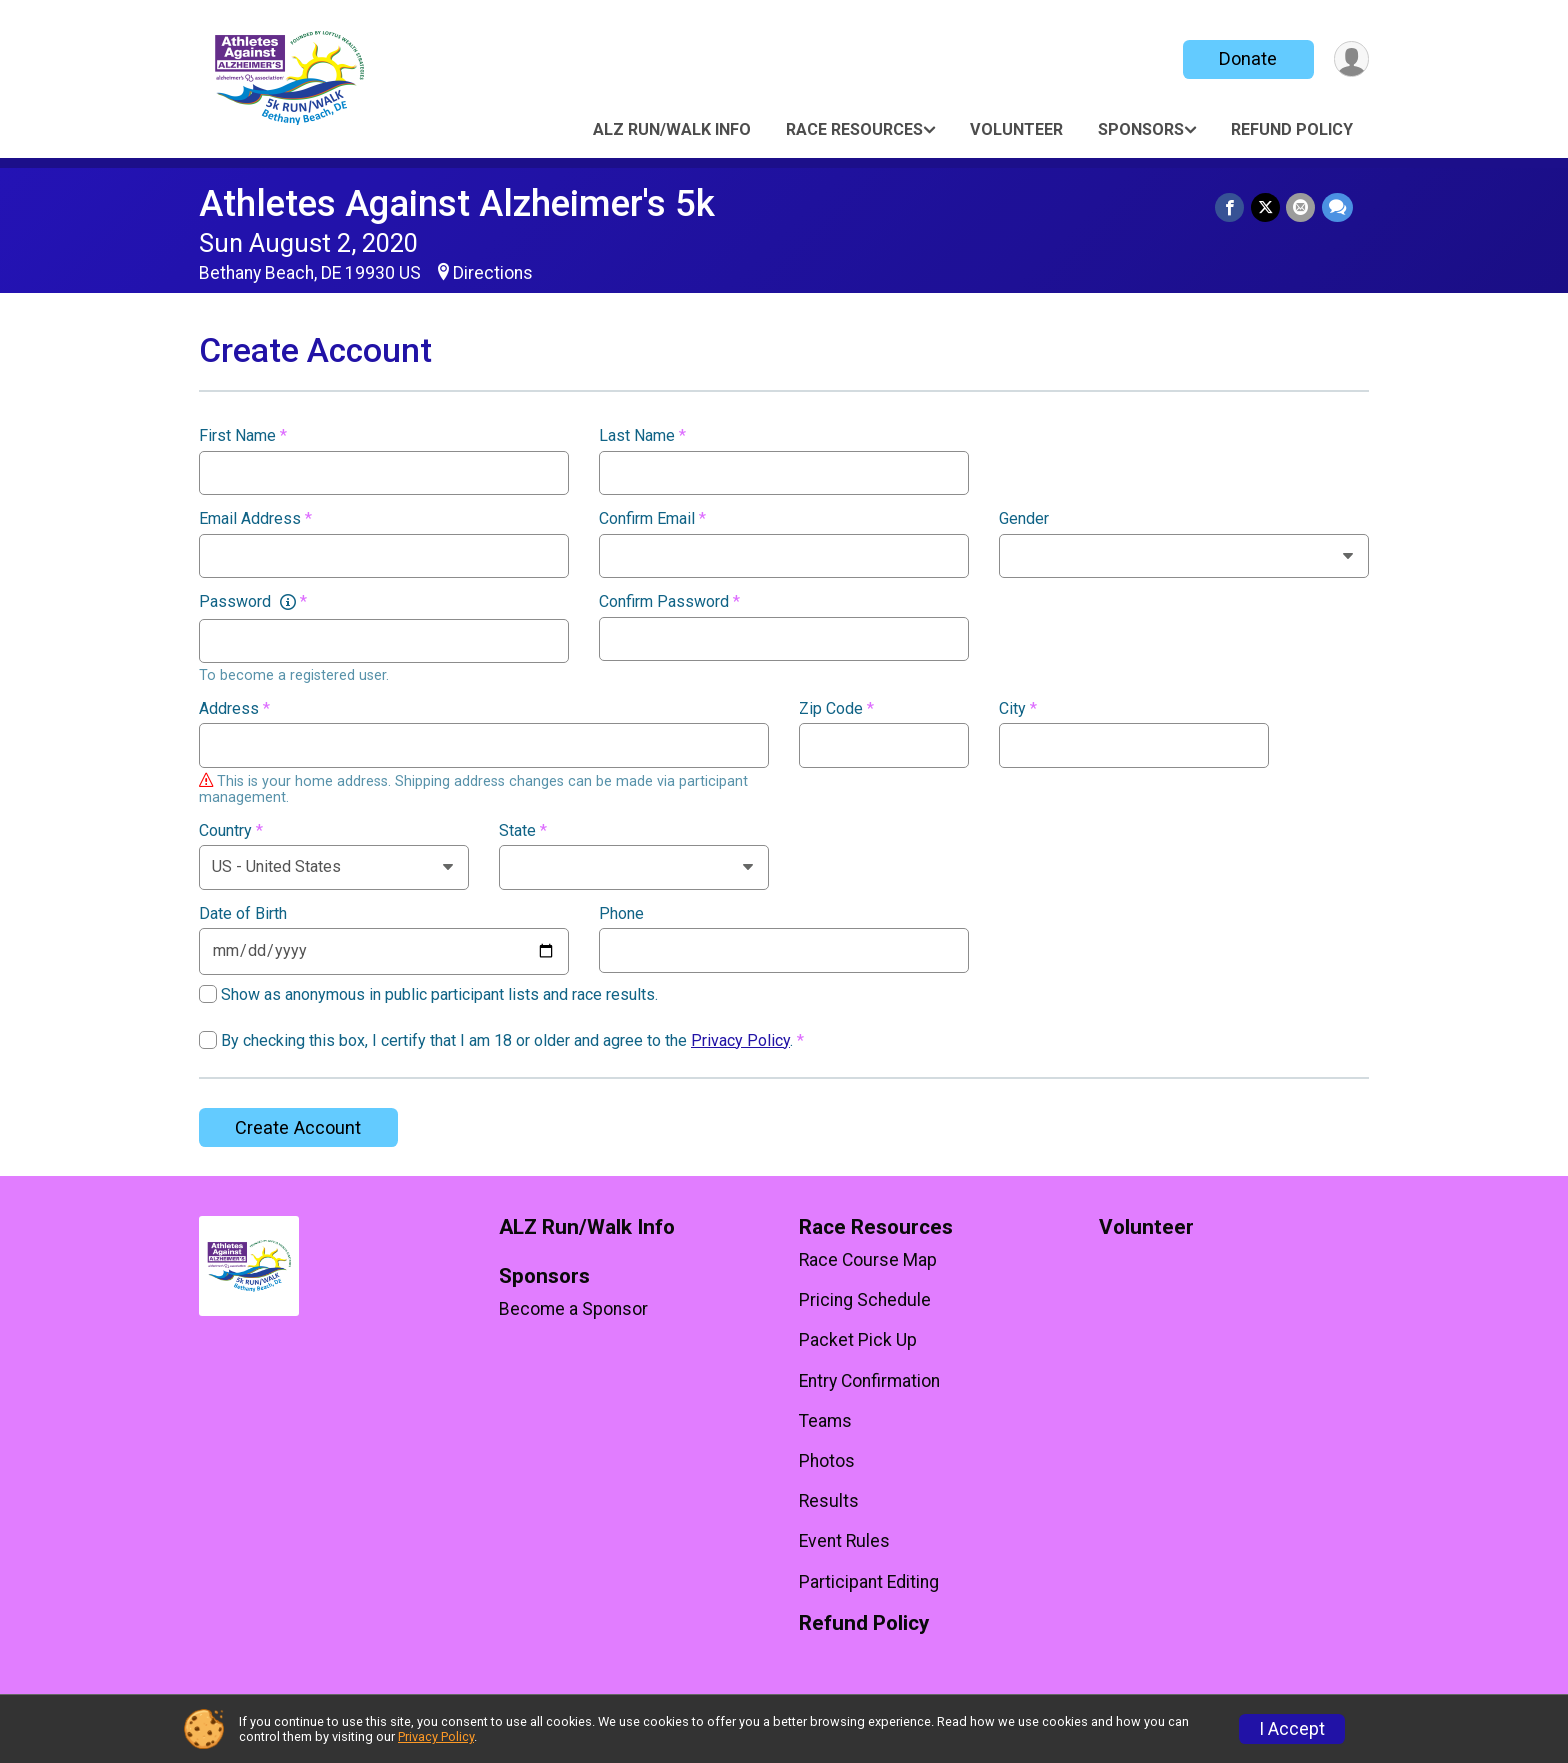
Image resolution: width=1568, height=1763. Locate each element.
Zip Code (836, 709)
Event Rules (844, 1541)
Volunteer (1016, 129)
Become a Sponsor (573, 1309)
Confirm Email (652, 519)
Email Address (255, 519)
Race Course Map (868, 1260)
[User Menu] (1350, 59)
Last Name (642, 436)
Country (231, 831)
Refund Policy (1292, 129)
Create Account (298, 1127)
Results (829, 1501)
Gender (1024, 519)
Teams (825, 1421)
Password (253, 602)
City (1018, 709)
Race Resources (854, 129)
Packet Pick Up (858, 1340)
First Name (243, 436)
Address (234, 709)
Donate (1247, 58)
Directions (493, 273)
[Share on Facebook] (1231, 207)
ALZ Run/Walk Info (672, 129)
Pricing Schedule (865, 1300)
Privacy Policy (740, 1040)
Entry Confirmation (869, 1381)
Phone (621, 914)
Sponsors (1141, 129)
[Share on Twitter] (1266, 207)
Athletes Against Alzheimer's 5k (457, 203)
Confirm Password (669, 602)
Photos (827, 1461)
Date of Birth (243, 914)
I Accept (1292, 1729)
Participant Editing (869, 1582)
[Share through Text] (1337, 207)
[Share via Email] (1301, 207)
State (523, 831)
